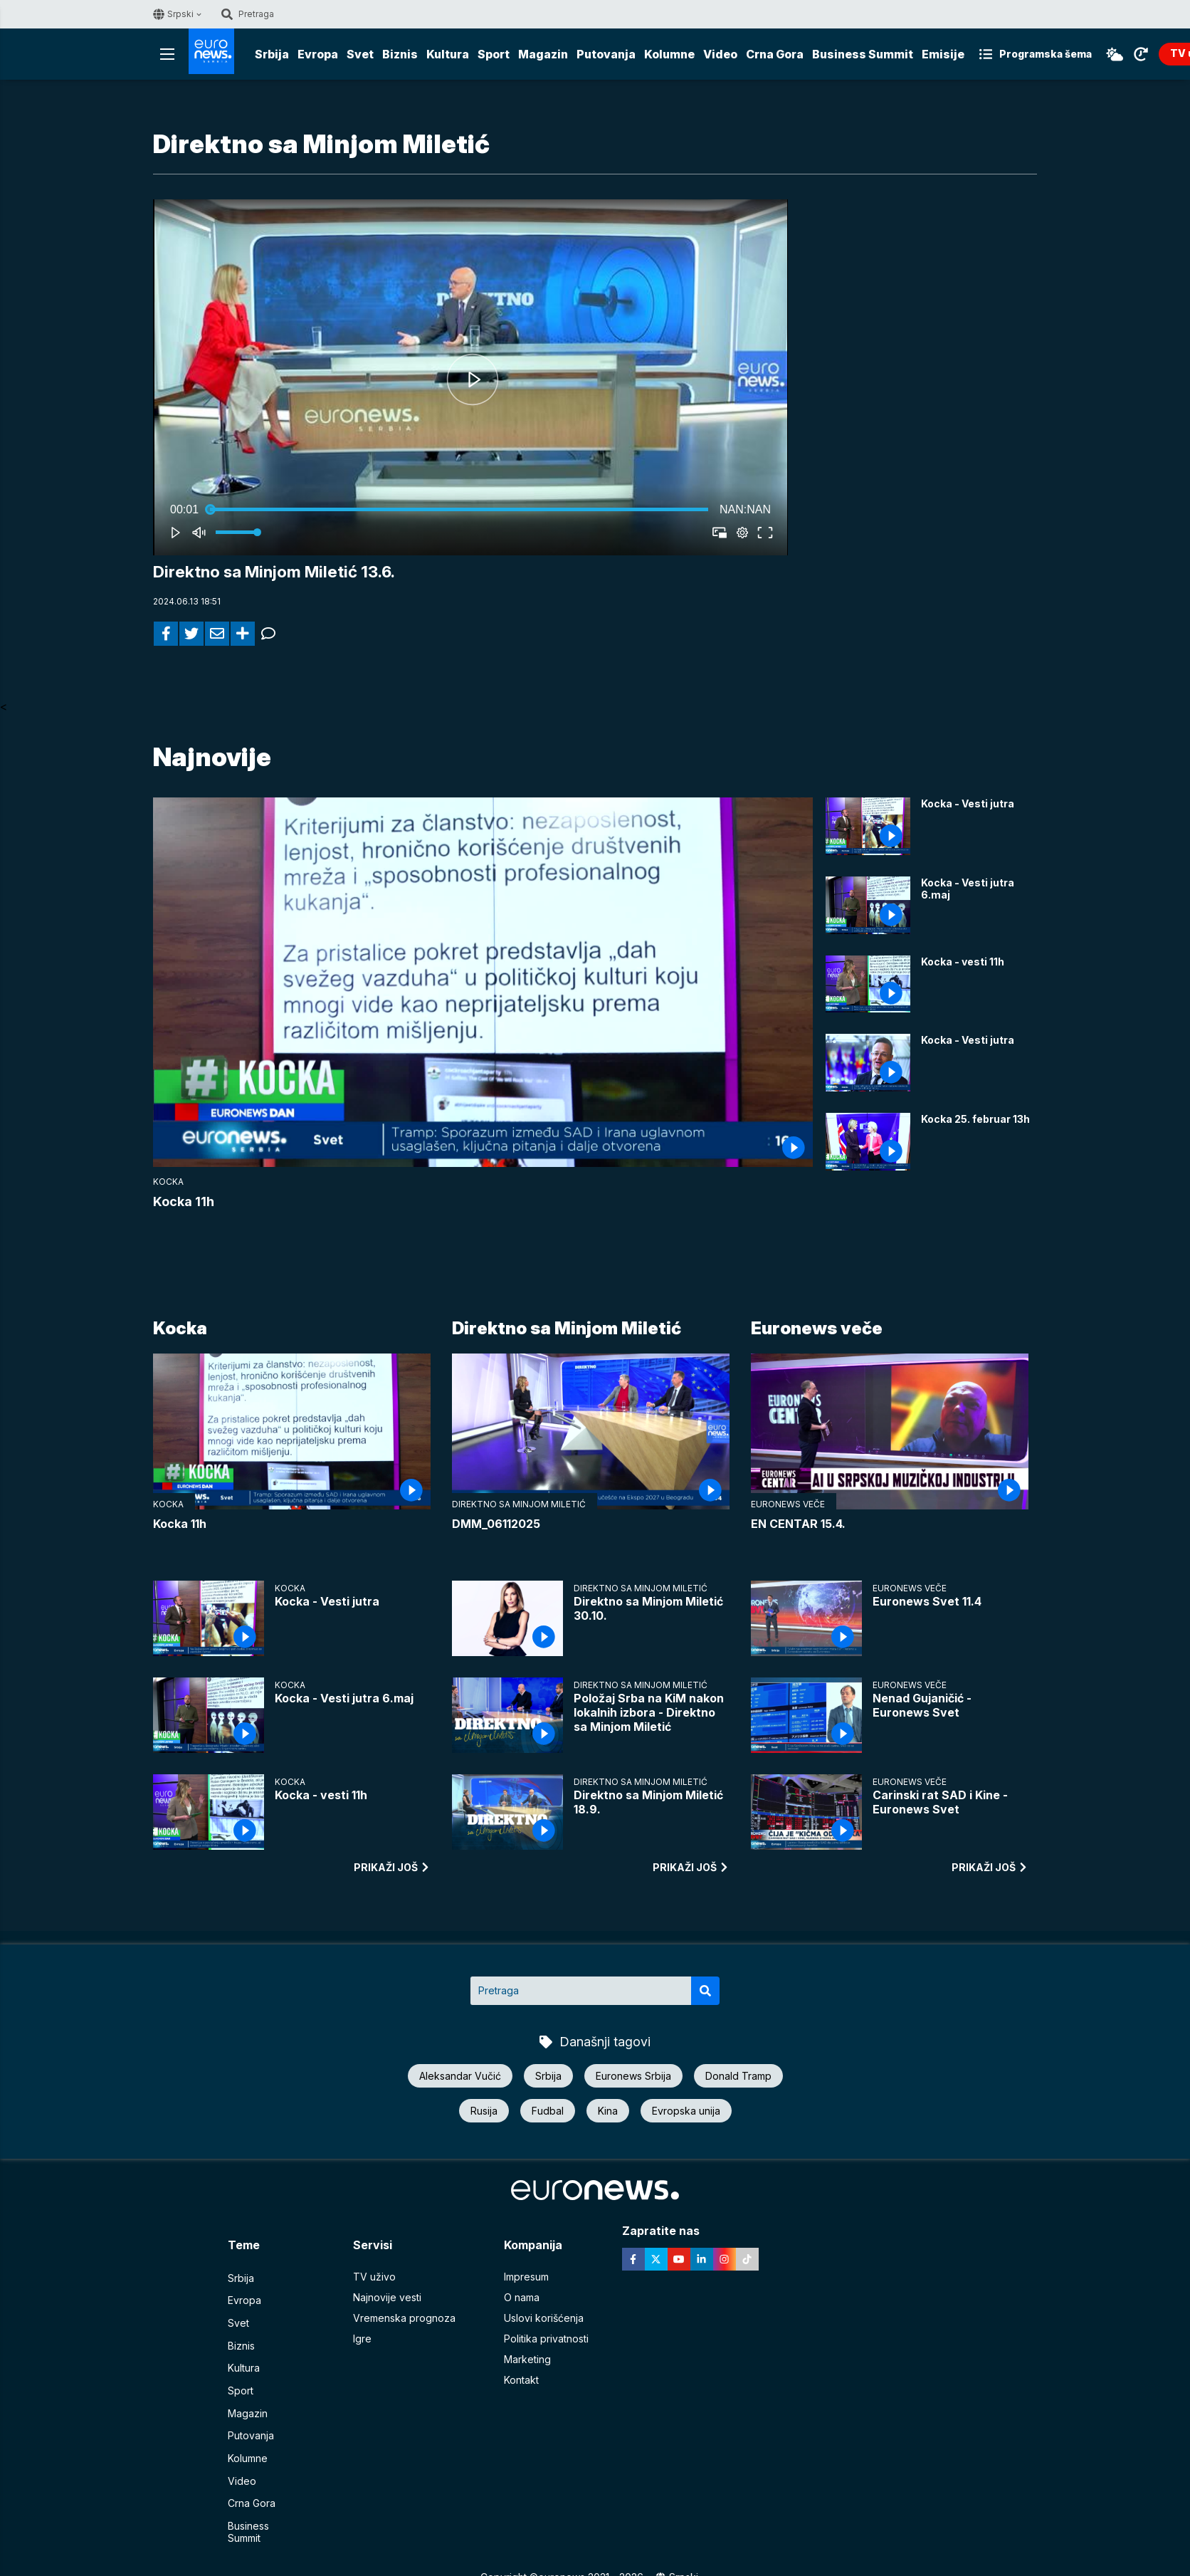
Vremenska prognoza (404, 2319)
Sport (494, 54)
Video (720, 54)
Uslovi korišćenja (544, 2319)
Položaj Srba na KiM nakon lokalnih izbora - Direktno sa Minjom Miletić (649, 1713)
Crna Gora (775, 54)
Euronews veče (817, 1329)
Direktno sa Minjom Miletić (566, 1329)
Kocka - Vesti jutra (967, 804)
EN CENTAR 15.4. (798, 1524)
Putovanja (606, 54)
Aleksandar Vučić (460, 2076)
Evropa (318, 54)
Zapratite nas (668, 2232)
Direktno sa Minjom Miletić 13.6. (278, 572)
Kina (608, 2111)
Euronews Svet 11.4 (927, 1602)
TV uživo (374, 2278)
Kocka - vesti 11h (962, 962)
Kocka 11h (183, 1202)
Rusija (483, 2111)
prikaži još (392, 1868)
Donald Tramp (738, 2076)
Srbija (272, 54)
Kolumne (669, 54)
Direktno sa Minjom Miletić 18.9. (648, 1803)
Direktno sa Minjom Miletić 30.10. (648, 1609)
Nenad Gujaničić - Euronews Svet (922, 1706)
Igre (362, 2340)
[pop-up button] (742, 532)
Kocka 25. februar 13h (975, 1120)
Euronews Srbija (633, 2076)
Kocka (168, 1182)
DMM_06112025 (496, 1524)
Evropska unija (686, 2111)
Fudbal (548, 2111)
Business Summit (862, 54)
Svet (360, 54)
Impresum (526, 2278)
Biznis (400, 54)
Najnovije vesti (387, 2299)
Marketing (527, 2361)
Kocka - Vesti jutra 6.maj (967, 889)
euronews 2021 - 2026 (590, 2544)
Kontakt (521, 2381)
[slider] (459, 509)
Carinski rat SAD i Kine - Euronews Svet (940, 1803)
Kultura (447, 54)
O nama (521, 2299)
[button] (473, 380)
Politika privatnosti (546, 2340)
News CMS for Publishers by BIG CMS (595, 2558)
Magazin (543, 54)
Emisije (943, 54)
